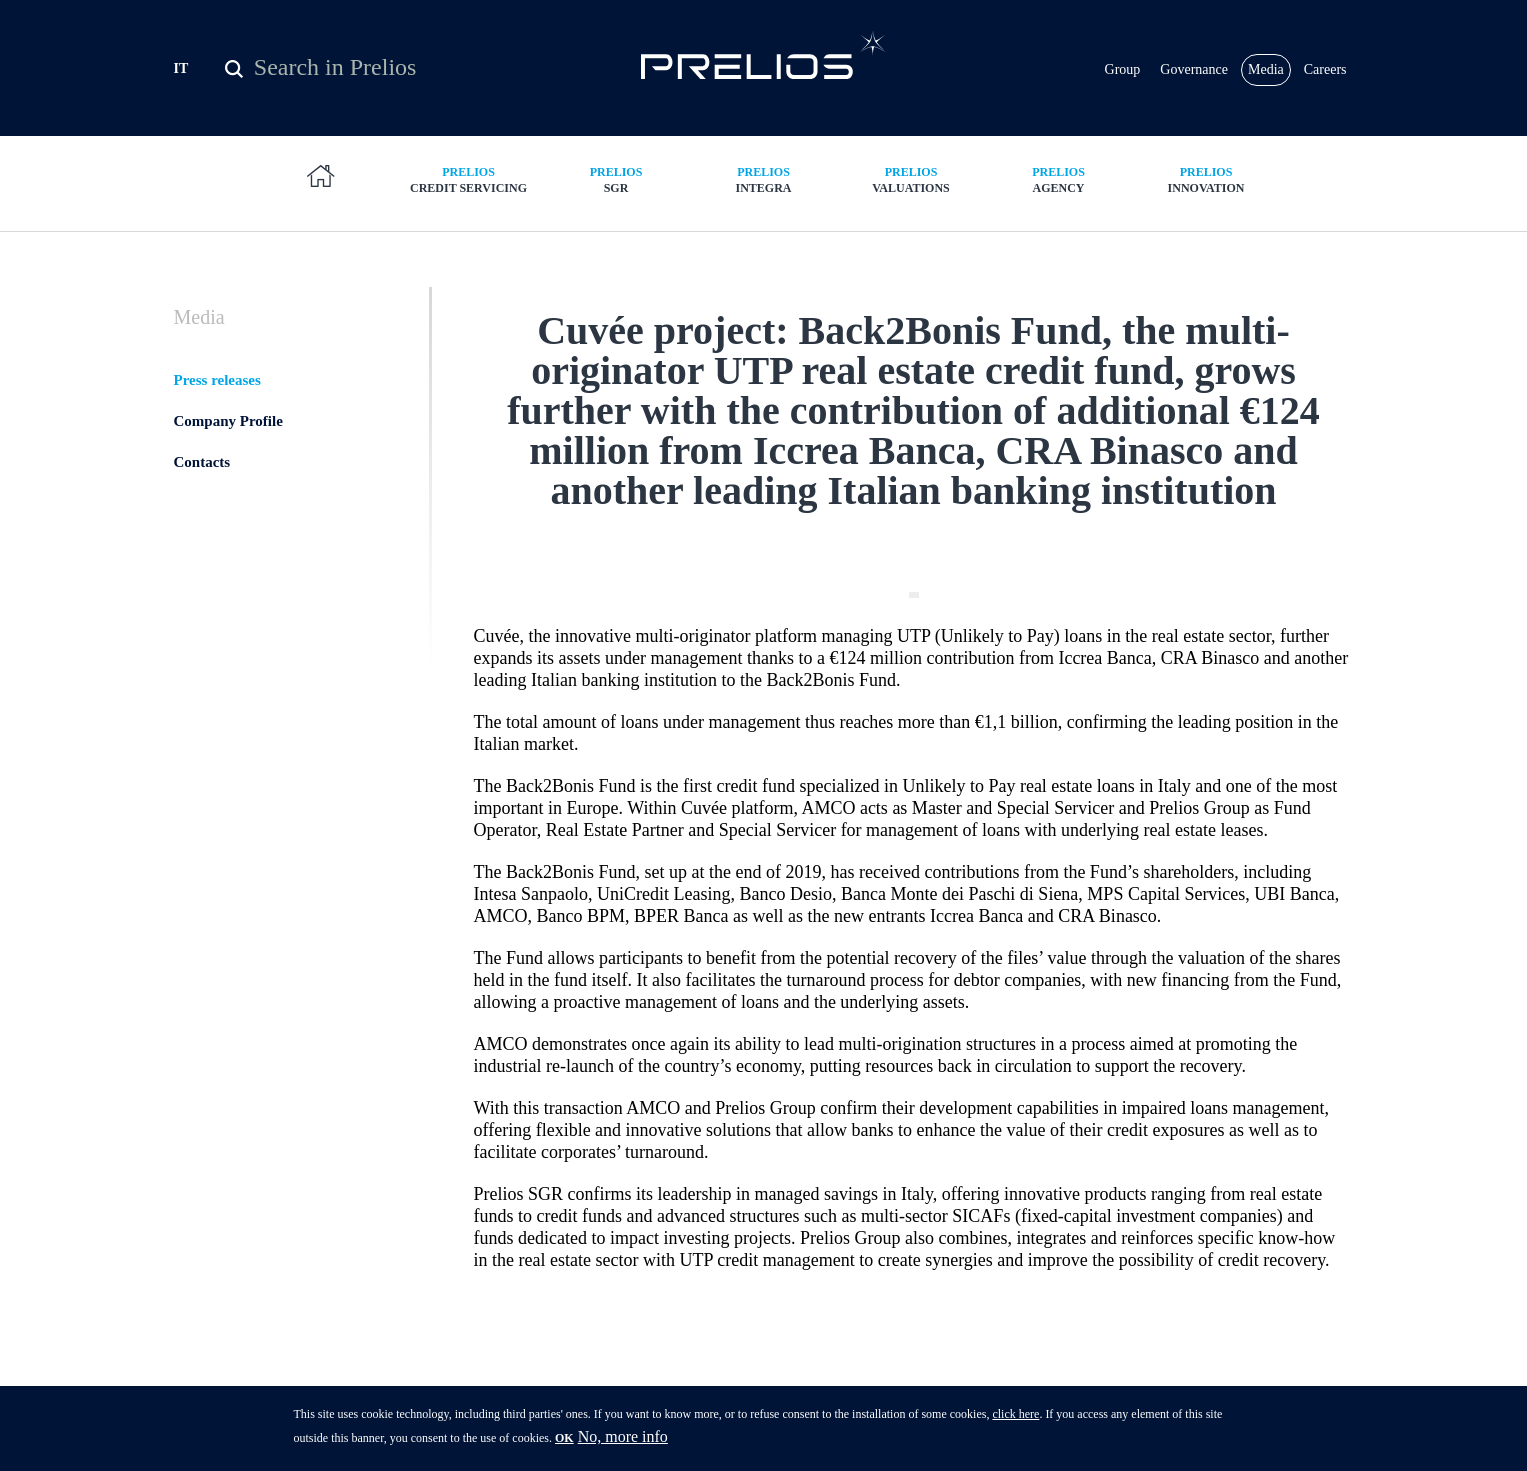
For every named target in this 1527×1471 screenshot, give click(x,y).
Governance (1194, 69)
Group (1123, 69)
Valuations (911, 179)
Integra (764, 179)
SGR (616, 179)
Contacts (202, 462)
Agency (1059, 179)
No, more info (623, 1442)
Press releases (217, 380)
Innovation (1206, 179)
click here (1015, 1420)
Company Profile (228, 421)
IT (181, 68)
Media (1266, 69)
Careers (1325, 69)
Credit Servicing (469, 179)
